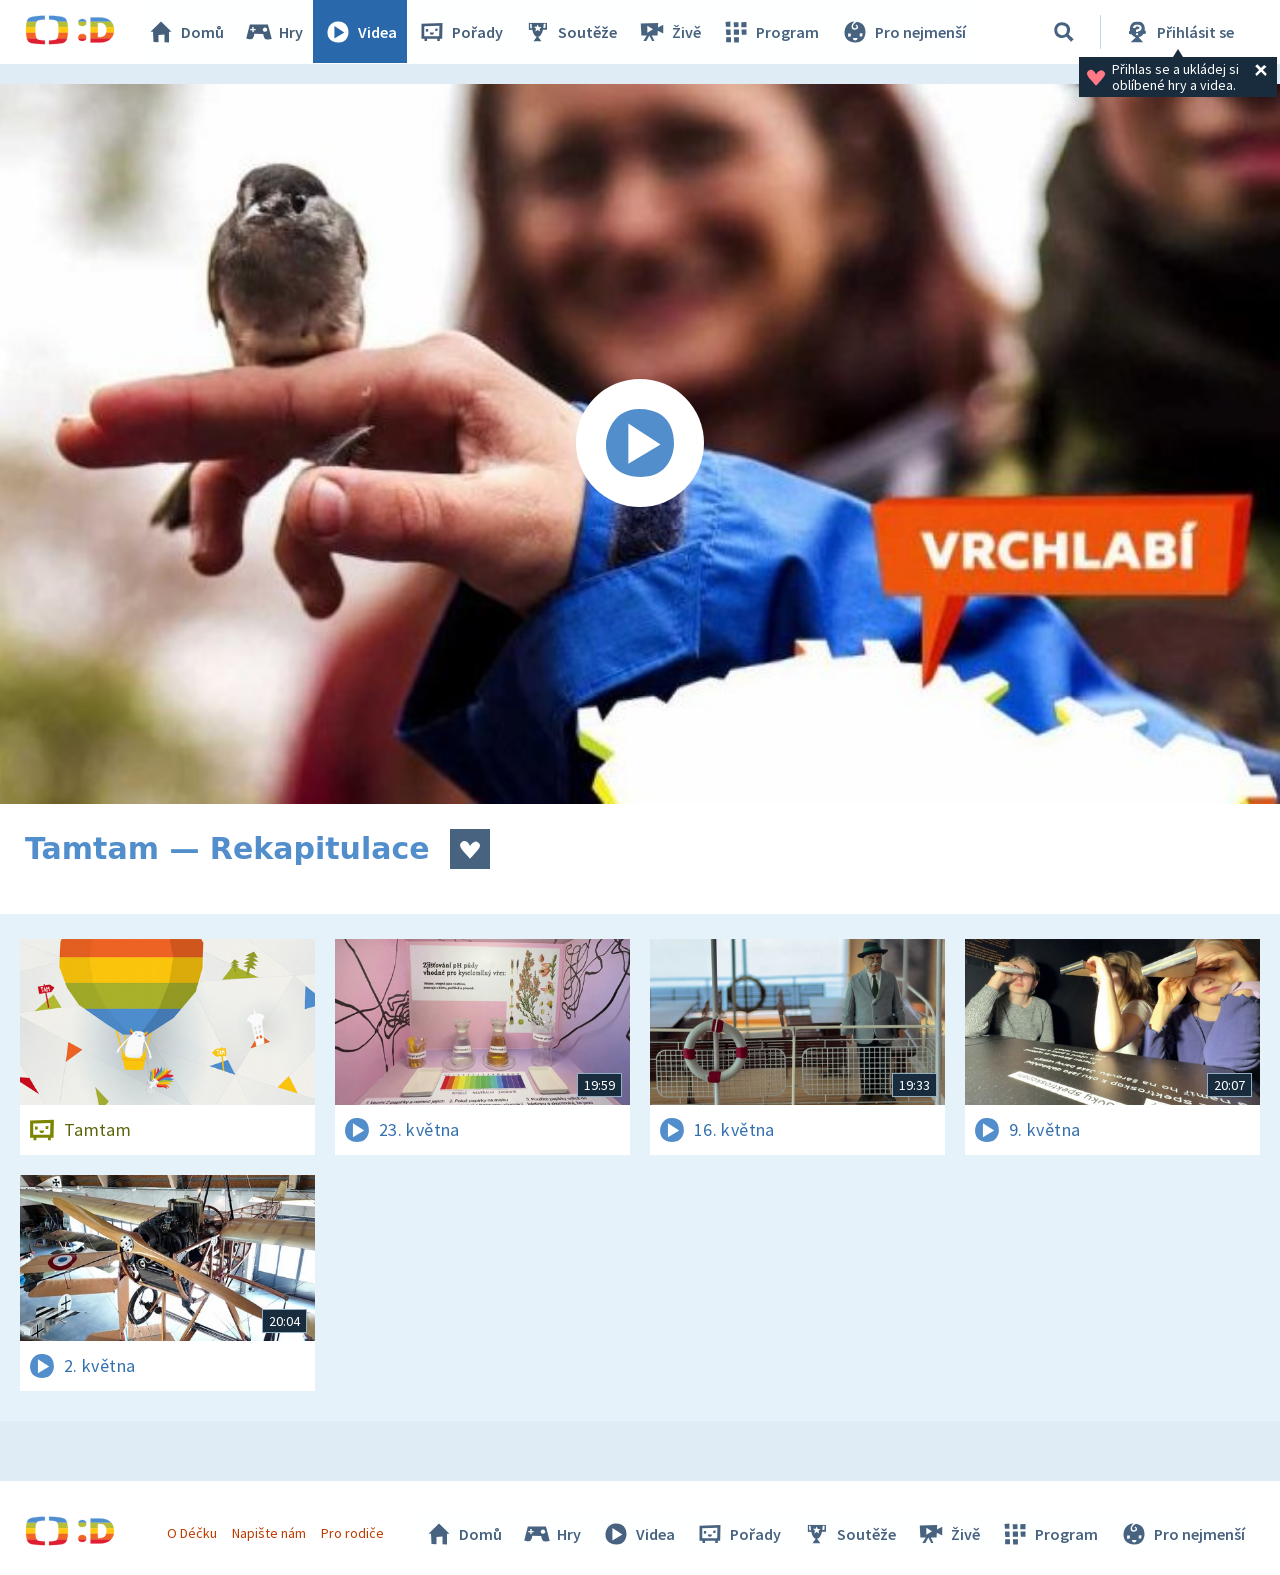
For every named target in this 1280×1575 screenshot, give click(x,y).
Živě (670, 32)
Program (771, 32)
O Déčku (192, 1533)
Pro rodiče (353, 1533)
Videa (361, 32)
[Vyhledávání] (1064, 32)
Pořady (461, 32)
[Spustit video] (640, 444)
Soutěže (571, 32)
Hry (274, 32)
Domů (186, 32)
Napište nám (269, 1533)
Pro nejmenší (903, 32)
